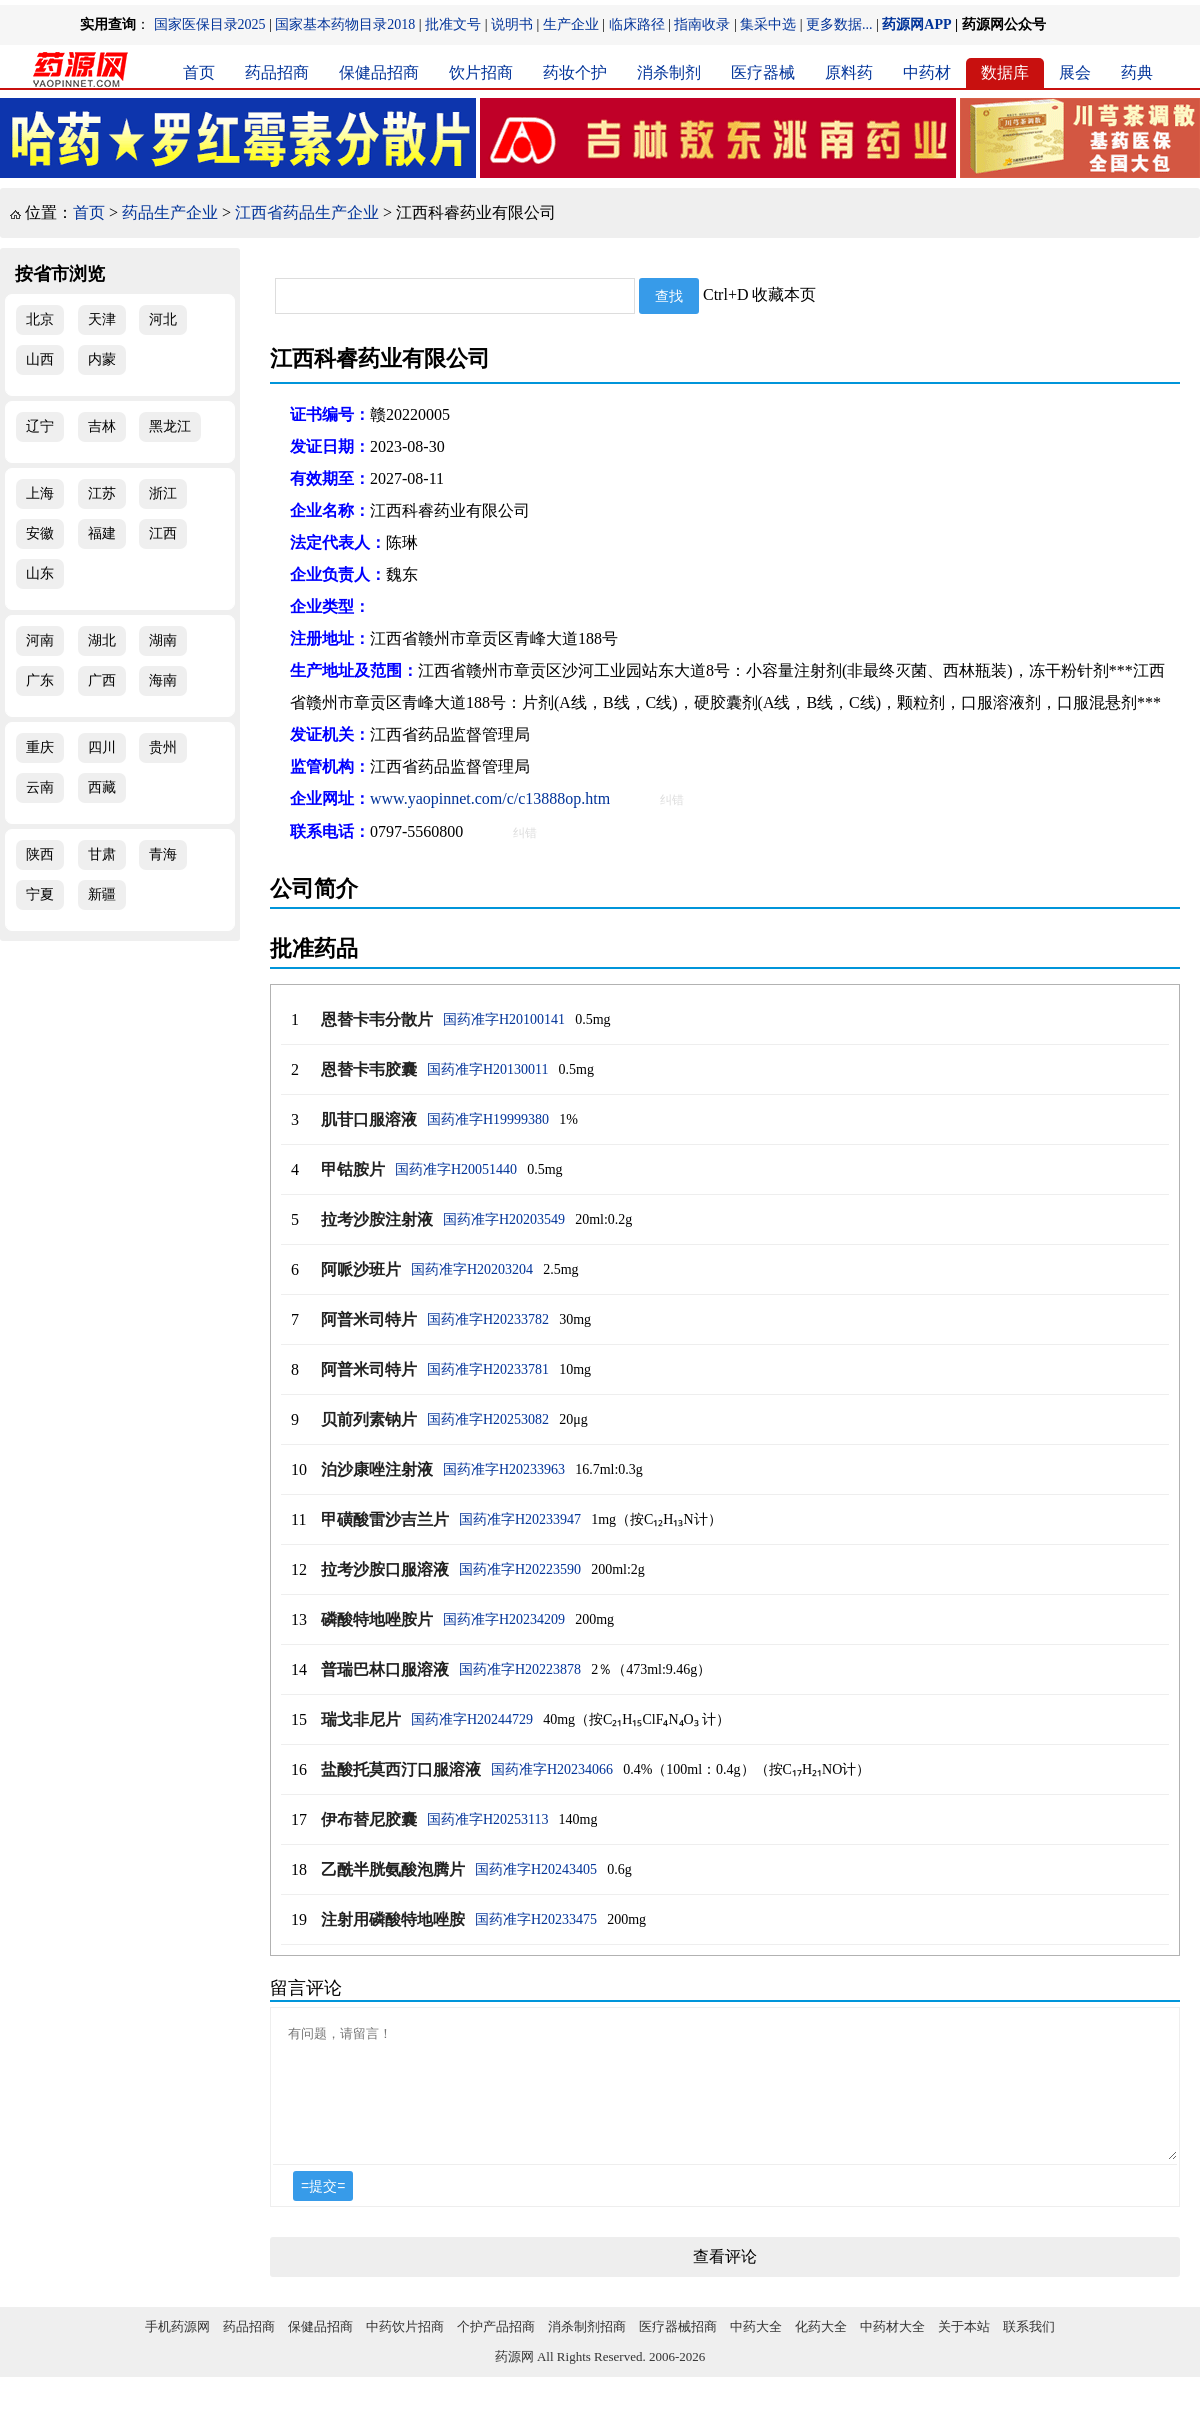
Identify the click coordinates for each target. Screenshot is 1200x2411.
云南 (40, 787)
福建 (102, 533)
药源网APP (916, 24)
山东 (40, 573)
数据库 (1005, 72)
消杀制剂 (669, 72)
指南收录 (702, 24)
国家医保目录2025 (210, 24)
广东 (40, 680)
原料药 (849, 72)
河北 (163, 319)
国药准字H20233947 (520, 1519)
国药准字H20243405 (536, 1869)
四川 (102, 747)
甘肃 (102, 854)
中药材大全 (892, 2350)
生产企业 (571, 24)
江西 (163, 533)
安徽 (40, 533)
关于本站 (964, 2350)
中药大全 (756, 2350)
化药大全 (821, 2350)
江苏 (102, 493)
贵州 (163, 747)
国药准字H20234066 (552, 1769)
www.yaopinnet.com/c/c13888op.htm (490, 798)
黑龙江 (170, 426)
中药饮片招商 (405, 2350)
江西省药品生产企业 (307, 212)
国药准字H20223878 (520, 1669)
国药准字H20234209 (504, 1619)
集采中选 (768, 24)
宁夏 (40, 894)
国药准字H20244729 (472, 1719)
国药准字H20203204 (472, 1269)
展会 (1075, 72)
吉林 (102, 426)
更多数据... (839, 24)
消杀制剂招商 (587, 2350)
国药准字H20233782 (488, 1319)
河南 (40, 640)
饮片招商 (481, 72)
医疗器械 (763, 72)
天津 (102, 319)
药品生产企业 (170, 212)
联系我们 (1029, 2350)
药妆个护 (575, 72)
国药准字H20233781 (488, 1369)
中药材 (927, 72)
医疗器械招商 (678, 2350)
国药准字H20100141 (504, 1019)
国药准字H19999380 (488, 1119)
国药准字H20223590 (520, 1569)
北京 (40, 319)
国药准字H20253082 (488, 1419)
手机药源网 (177, 2350)
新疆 (102, 894)
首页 (199, 72)
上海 (40, 493)
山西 (40, 359)
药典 (1137, 72)
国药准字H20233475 (536, 1919)
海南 (163, 680)
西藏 (102, 787)
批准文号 (453, 24)
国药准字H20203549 (504, 1219)
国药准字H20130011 (488, 1069)
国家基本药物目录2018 (345, 24)
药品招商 (277, 72)
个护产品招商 (496, 2350)
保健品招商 (379, 72)
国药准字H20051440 (456, 1169)
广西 (102, 680)
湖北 (102, 640)
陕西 (40, 854)
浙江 (163, 493)
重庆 (40, 747)
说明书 (512, 24)
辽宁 (40, 426)
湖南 (163, 640)
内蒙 (102, 359)
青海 (163, 854)
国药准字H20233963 (504, 1469)
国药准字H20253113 (488, 1819)
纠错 (672, 800)
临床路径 (637, 24)
